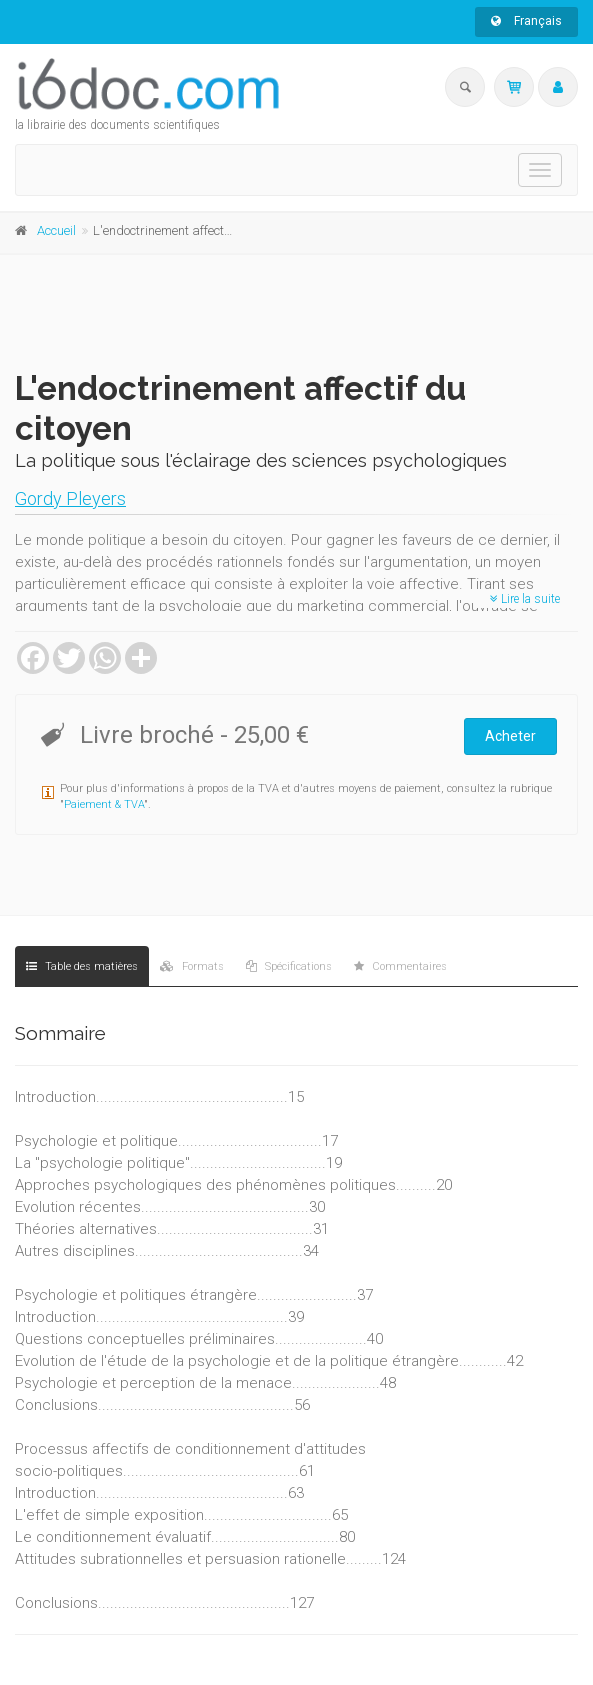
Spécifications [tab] (289, 966)
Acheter (510, 736)
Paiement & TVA (104, 804)
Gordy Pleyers (70, 498)
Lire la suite (525, 599)
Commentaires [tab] (400, 966)
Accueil (56, 230)
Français (526, 21)
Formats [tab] (192, 966)
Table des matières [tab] (82, 966)
